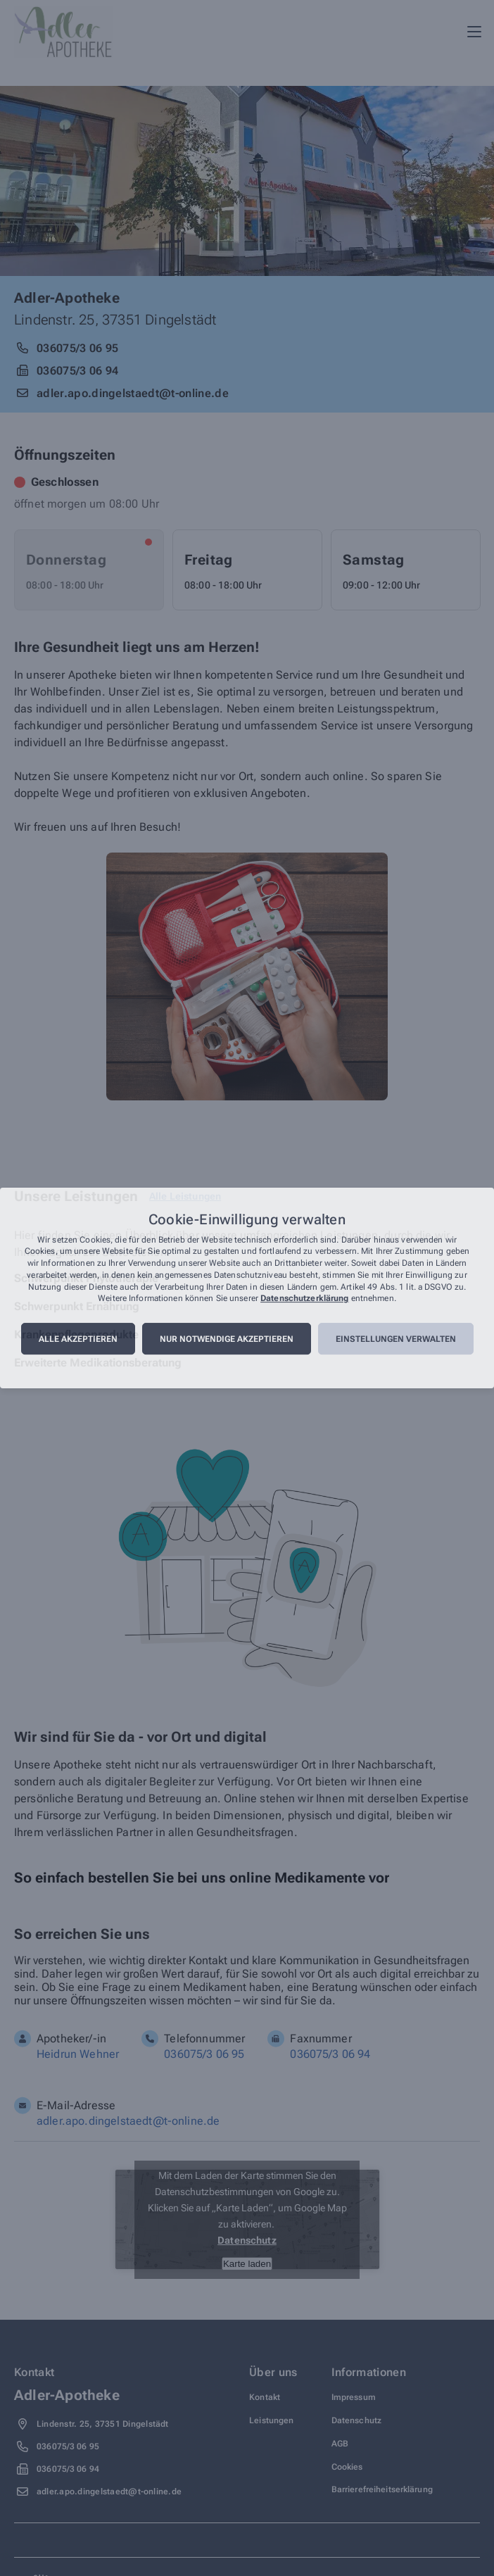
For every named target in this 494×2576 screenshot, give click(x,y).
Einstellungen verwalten (396, 1339)
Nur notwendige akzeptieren (226, 1339)
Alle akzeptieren (78, 1339)
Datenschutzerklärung (304, 1299)
